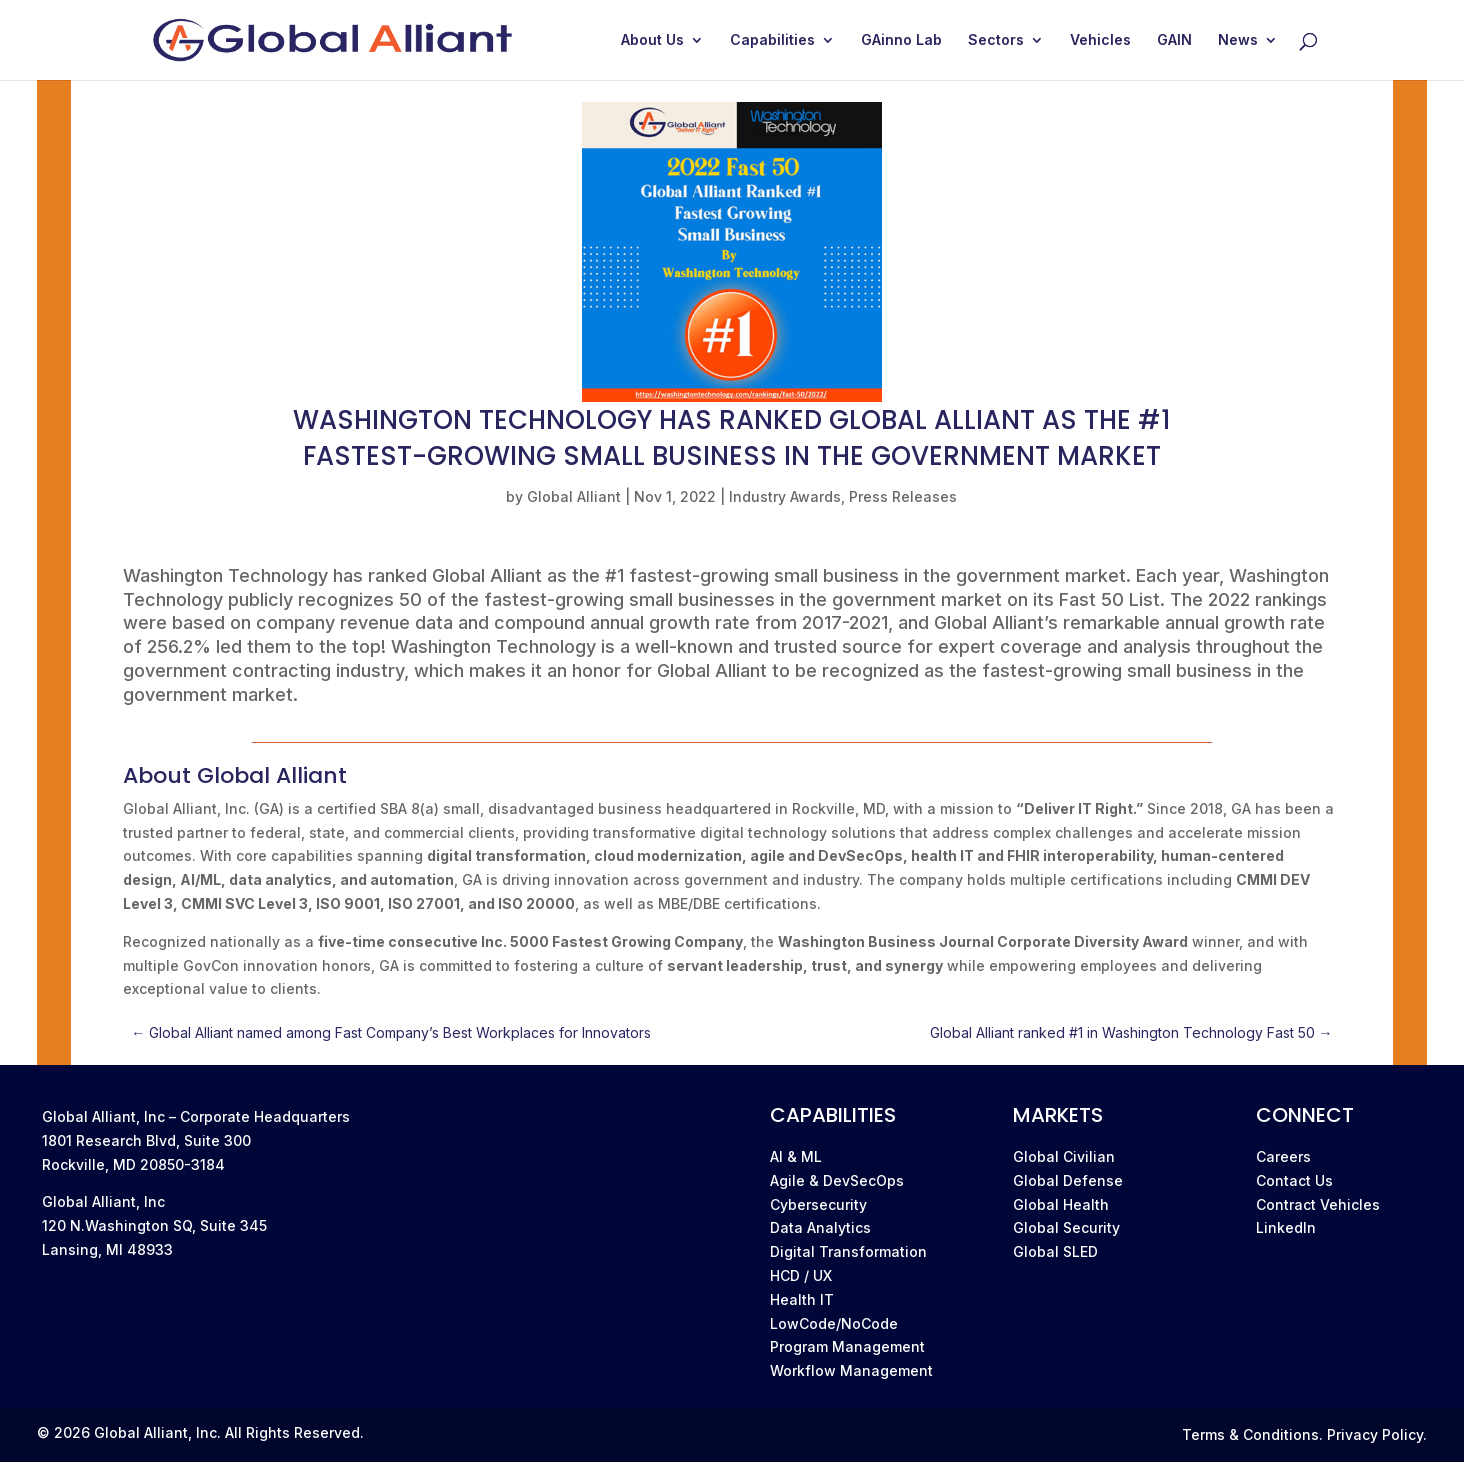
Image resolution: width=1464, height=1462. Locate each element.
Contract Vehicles (1318, 1204)
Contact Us (1294, 1180)
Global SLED (1055, 1251)
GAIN (1174, 40)
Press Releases (903, 496)
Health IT (802, 1299)
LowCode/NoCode (834, 1323)
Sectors (996, 40)
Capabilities (772, 40)
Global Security (1066, 1227)
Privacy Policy (1375, 1434)
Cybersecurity (818, 1204)
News (1238, 40)
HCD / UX (801, 1275)
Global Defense (1068, 1180)
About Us (652, 40)
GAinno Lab (901, 40)
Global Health (1061, 1204)
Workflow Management (851, 1370)
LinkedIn (1286, 1227)
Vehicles (1100, 40)
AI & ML (796, 1156)
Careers (1283, 1156)
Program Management (847, 1346)
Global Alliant (574, 496)
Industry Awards (785, 496)
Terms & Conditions (1250, 1434)
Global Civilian (1064, 1156)
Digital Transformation (848, 1251)
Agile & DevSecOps (837, 1180)
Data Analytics (820, 1227)
